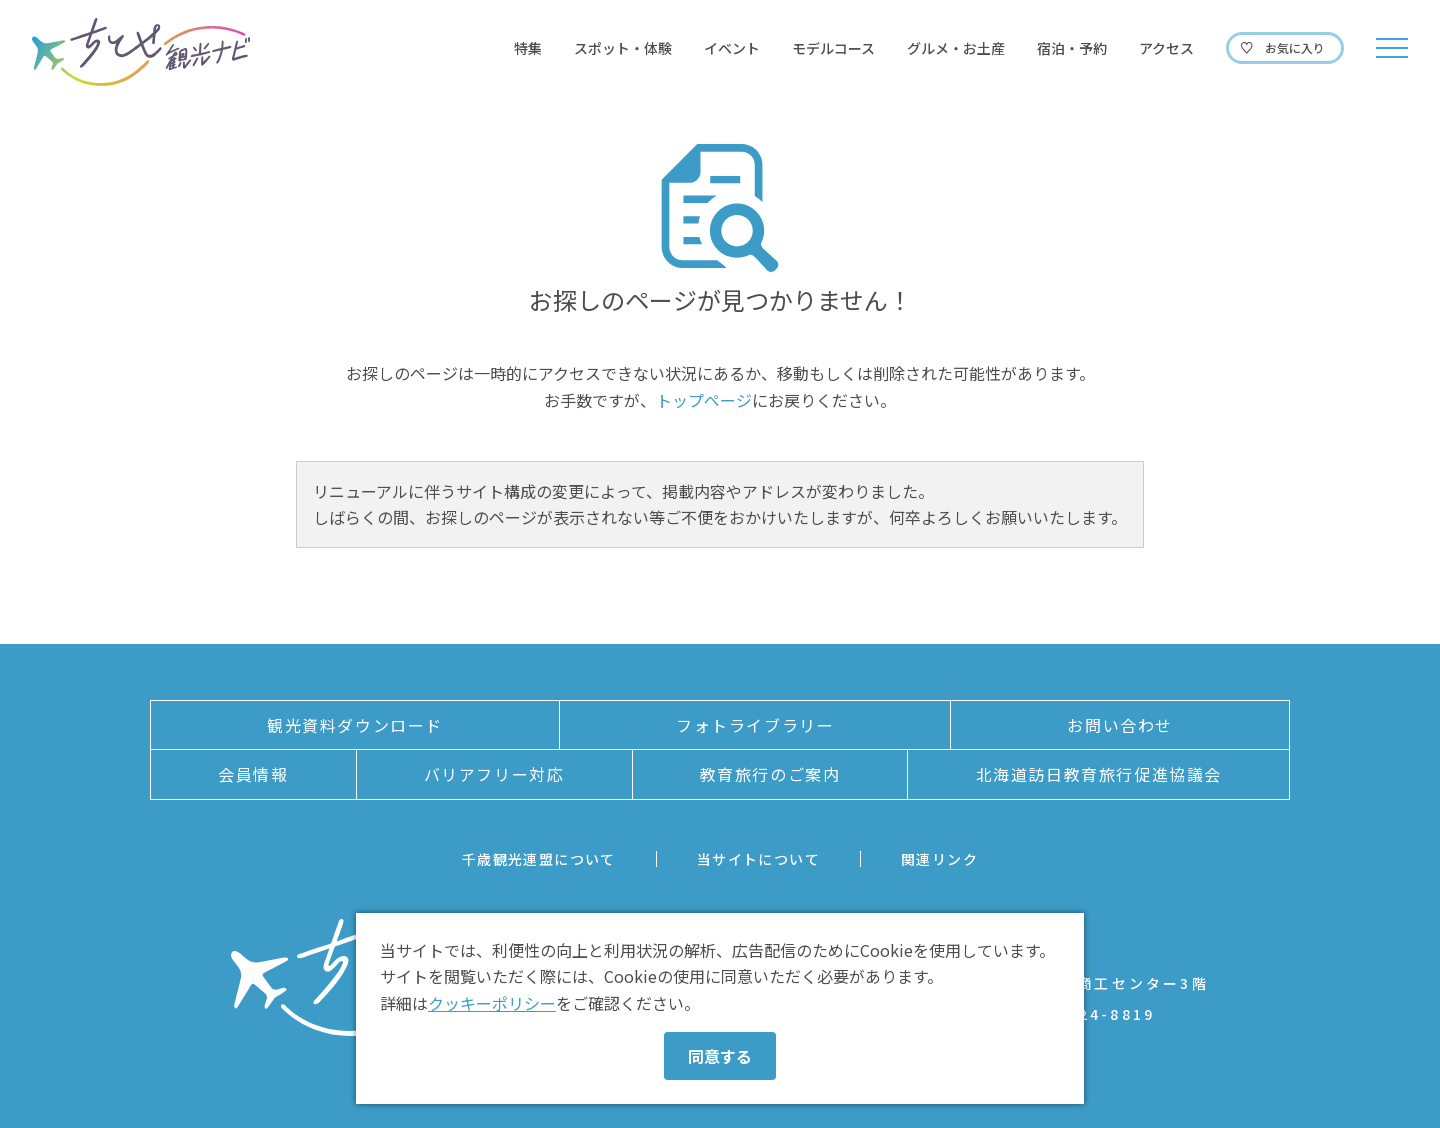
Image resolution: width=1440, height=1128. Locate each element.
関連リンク (939, 859)
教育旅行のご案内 (770, 774)
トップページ (704, 400)
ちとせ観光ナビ (141, 52)
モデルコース (833, 48)
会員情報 (253, 774)
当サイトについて (758, 859)
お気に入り (1295, 47)
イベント (732, 48)
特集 (528, 48)
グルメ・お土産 (956, 48)
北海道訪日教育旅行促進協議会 (1099, 774)
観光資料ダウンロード (355, 725)
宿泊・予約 (1072, 48)
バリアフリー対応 (494, 774)
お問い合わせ (1120, 725)
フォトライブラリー (755, 725)
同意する (720, 1056)
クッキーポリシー (492, 1003)
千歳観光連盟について (539, 859)
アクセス (1166, 48)
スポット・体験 (623, 48)
